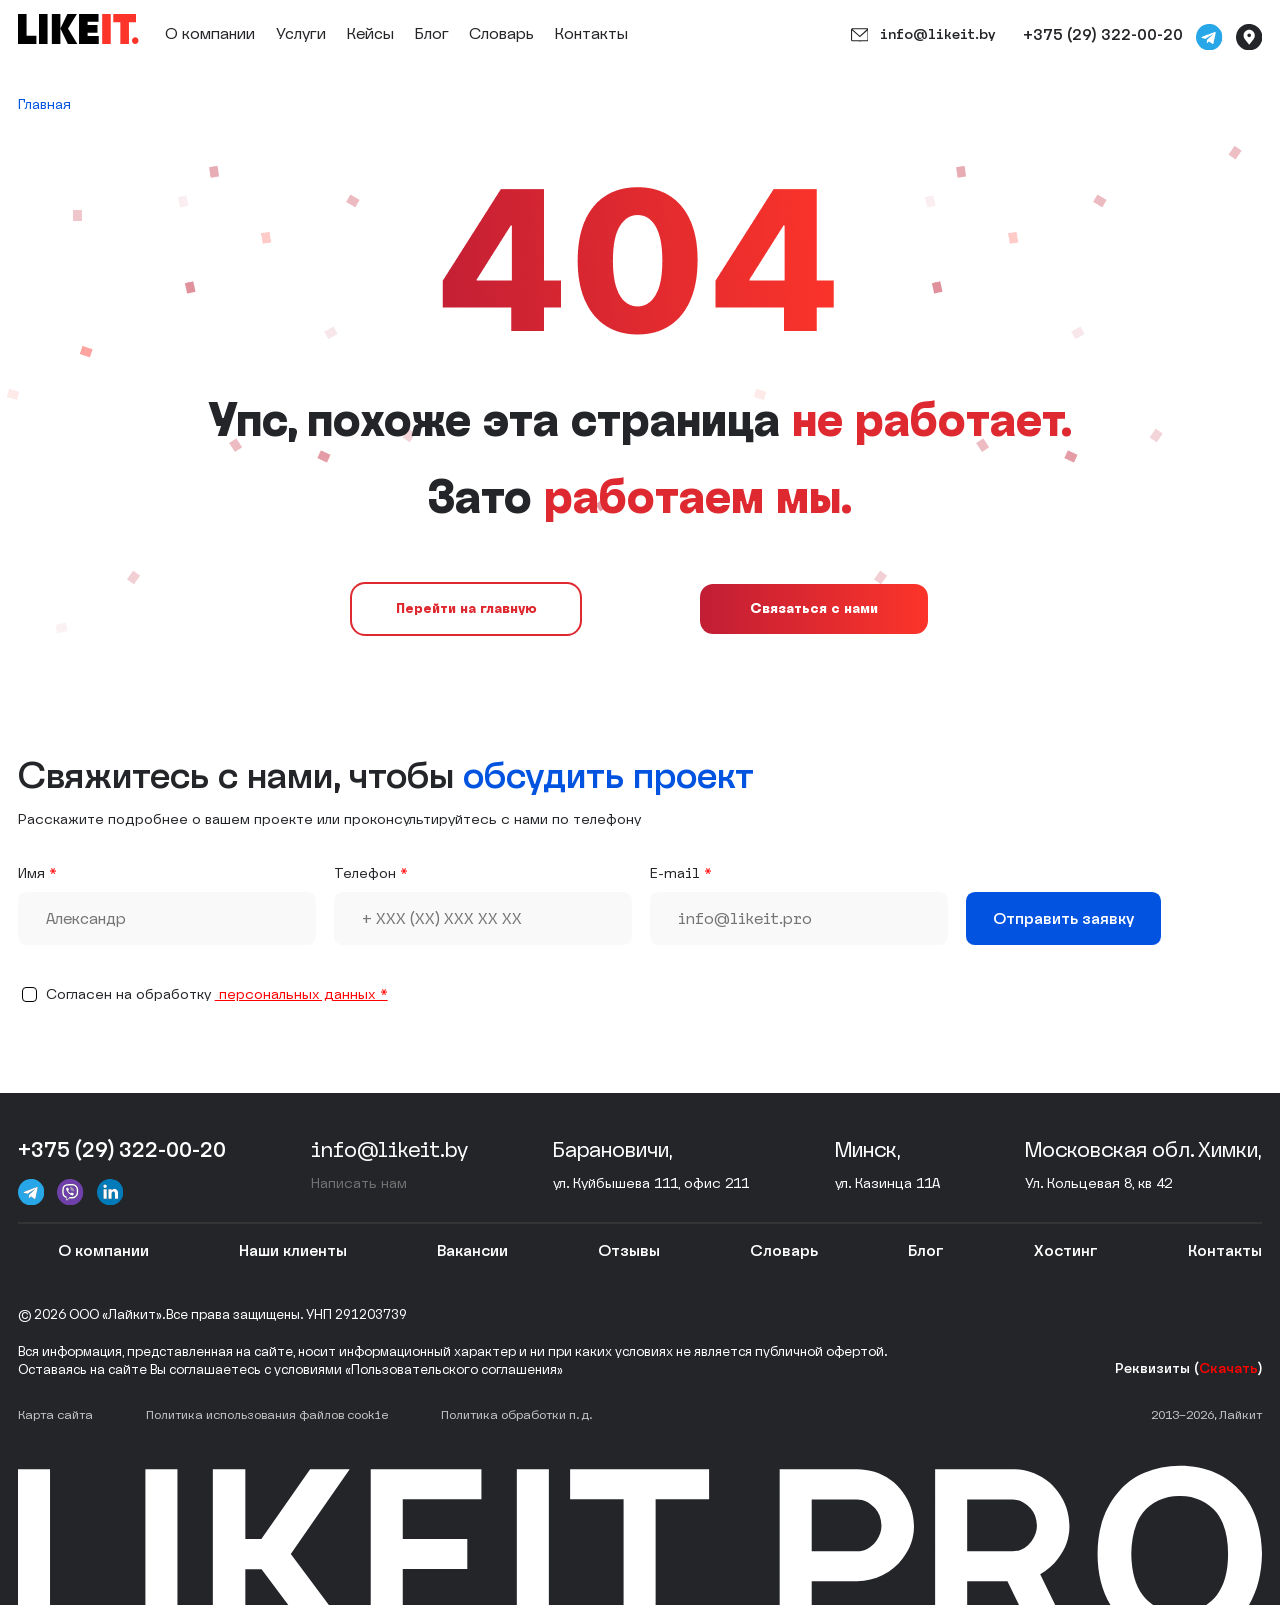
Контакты (591, 33)
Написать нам (359, 1183)
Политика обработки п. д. (516, 1414)
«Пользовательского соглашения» (454, 1369)
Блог (432, 33)
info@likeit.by (923, 35)
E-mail (675, 873)
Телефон (365, 873)
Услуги (301, 33)
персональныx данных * (301, 994)
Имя (31, 873)
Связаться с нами (814, 608)
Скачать (1228, 1368)
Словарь (501, 33)
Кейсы (370, 33)
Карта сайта (55, 1414)
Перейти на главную (466, 608)
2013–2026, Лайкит (1206, 1414)
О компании (210, 33)
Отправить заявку (1063, 918)
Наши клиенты (293, 1250)
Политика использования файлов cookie (267, 1414)
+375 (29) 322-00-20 (1103, 34)
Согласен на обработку (217, 994)
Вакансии (472, 1250)
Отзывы (629, 1250)
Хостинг (1066, 1250)
